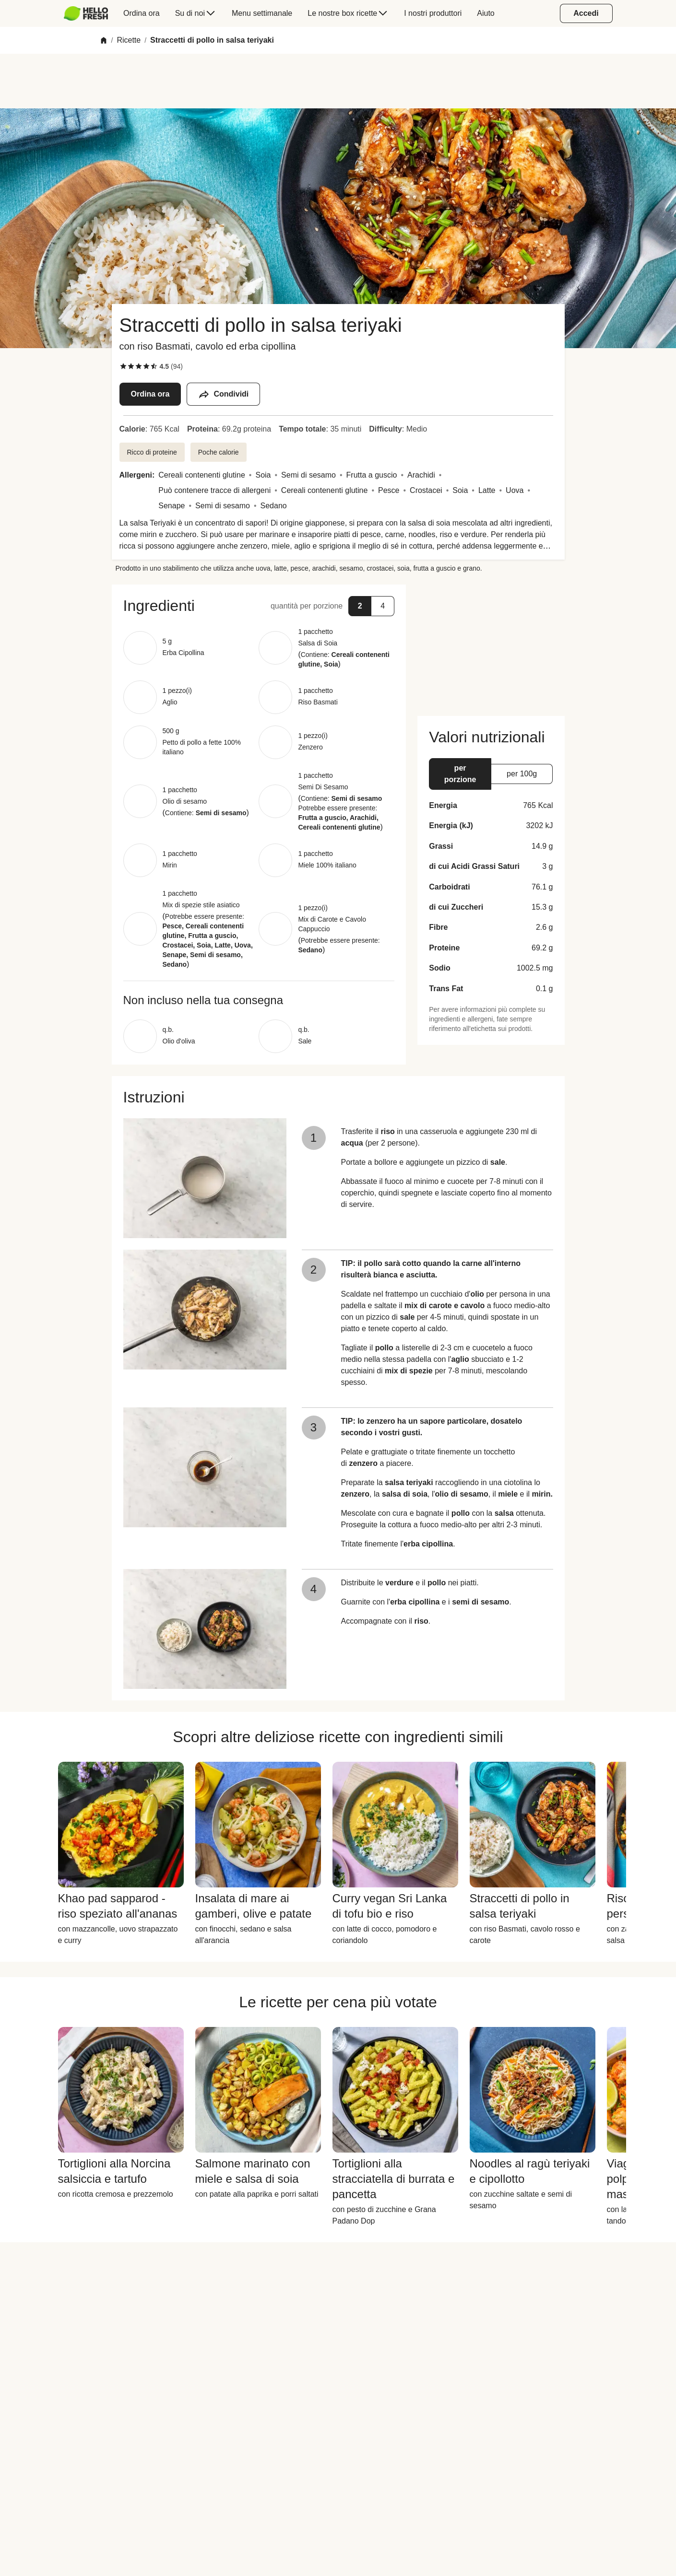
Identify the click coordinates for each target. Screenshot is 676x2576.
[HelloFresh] (86, 13)
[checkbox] (123, 366)
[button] (259, 605)
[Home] (103, 40)
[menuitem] (90, 13)
